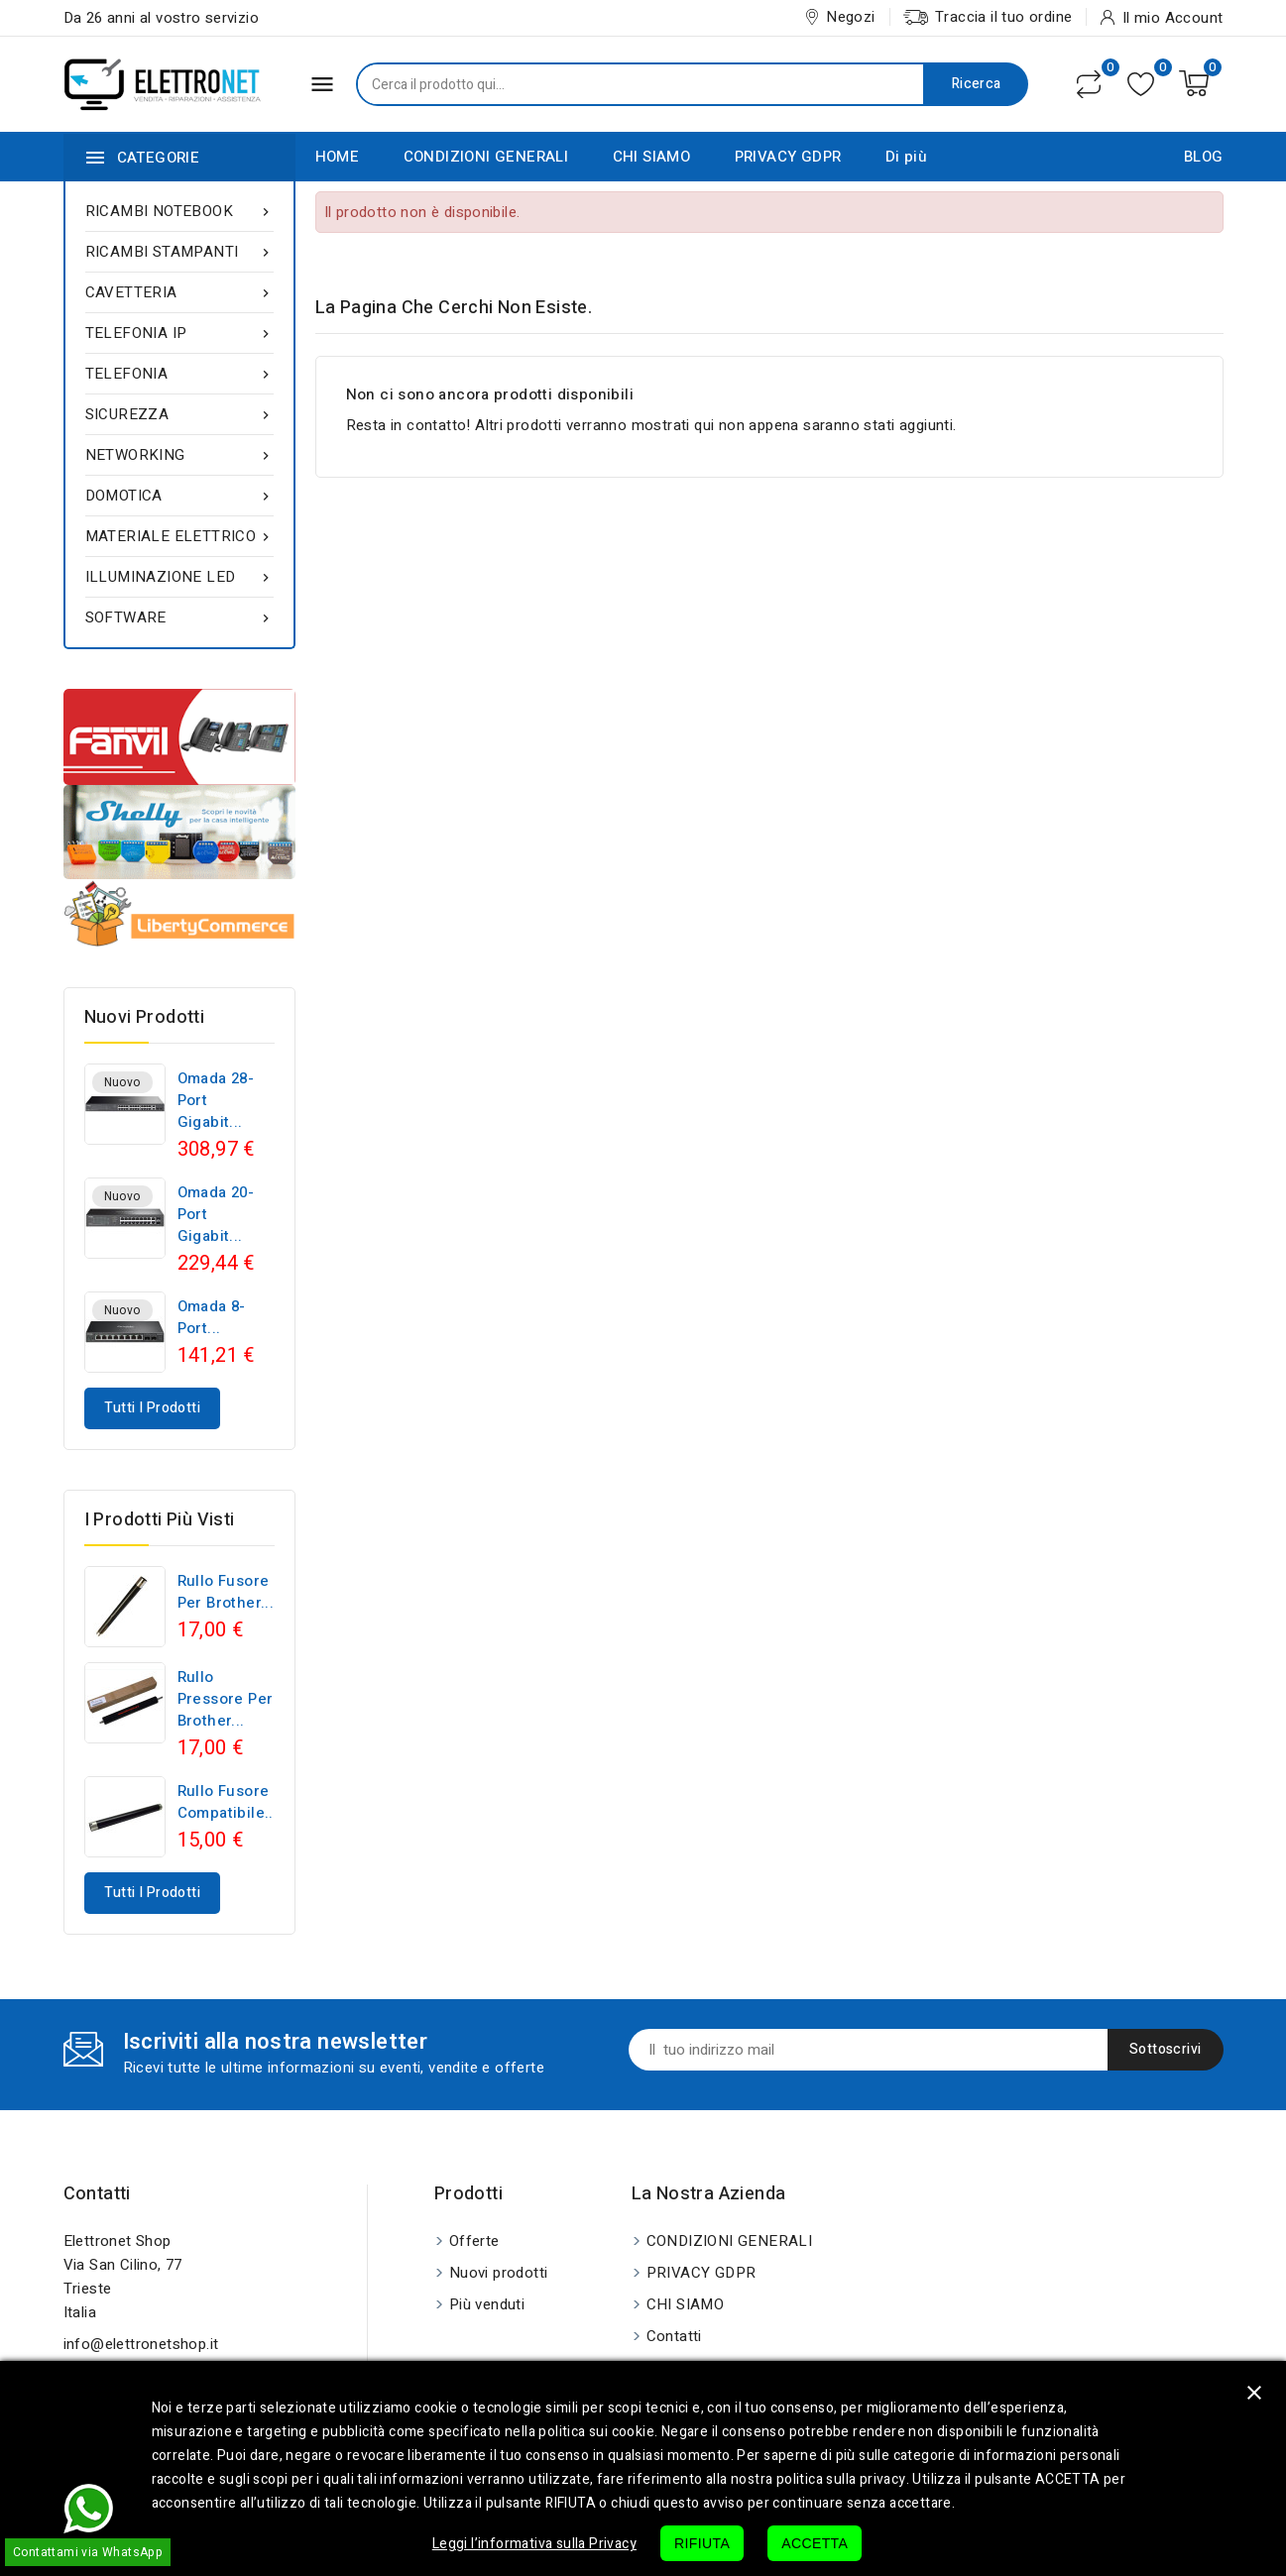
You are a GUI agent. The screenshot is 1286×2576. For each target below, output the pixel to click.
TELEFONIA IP (179, 333)
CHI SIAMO (652, 157)
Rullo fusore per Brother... (226, 1592)
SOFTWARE (179, 617)
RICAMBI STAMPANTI (179, 252)
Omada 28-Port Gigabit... (216, 1100)
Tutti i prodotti (152, 1408)
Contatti (97, 2194)
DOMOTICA (179, 495)
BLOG (1204, 157)
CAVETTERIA (179, 292)
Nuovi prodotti (498, 2273)
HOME (337, 157)
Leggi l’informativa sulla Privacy (534, 2543)
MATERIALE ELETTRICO (179, 536)
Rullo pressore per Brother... (225, 1699)
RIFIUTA (702, 2543)
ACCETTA (814, 2543)
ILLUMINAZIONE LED (179, 577)
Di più (906, 157)
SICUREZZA (179, 414)
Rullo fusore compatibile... (228, 1802)
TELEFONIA (179, 374)
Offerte (474, 2241)
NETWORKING (179, 455)
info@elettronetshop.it (141, 2344)
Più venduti (487, 2304)
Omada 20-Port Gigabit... (216, 1214)
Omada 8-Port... (211, 1317)
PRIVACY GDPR (788, 157)
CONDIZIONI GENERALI (486, 157)
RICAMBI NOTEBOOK (179, 211)
